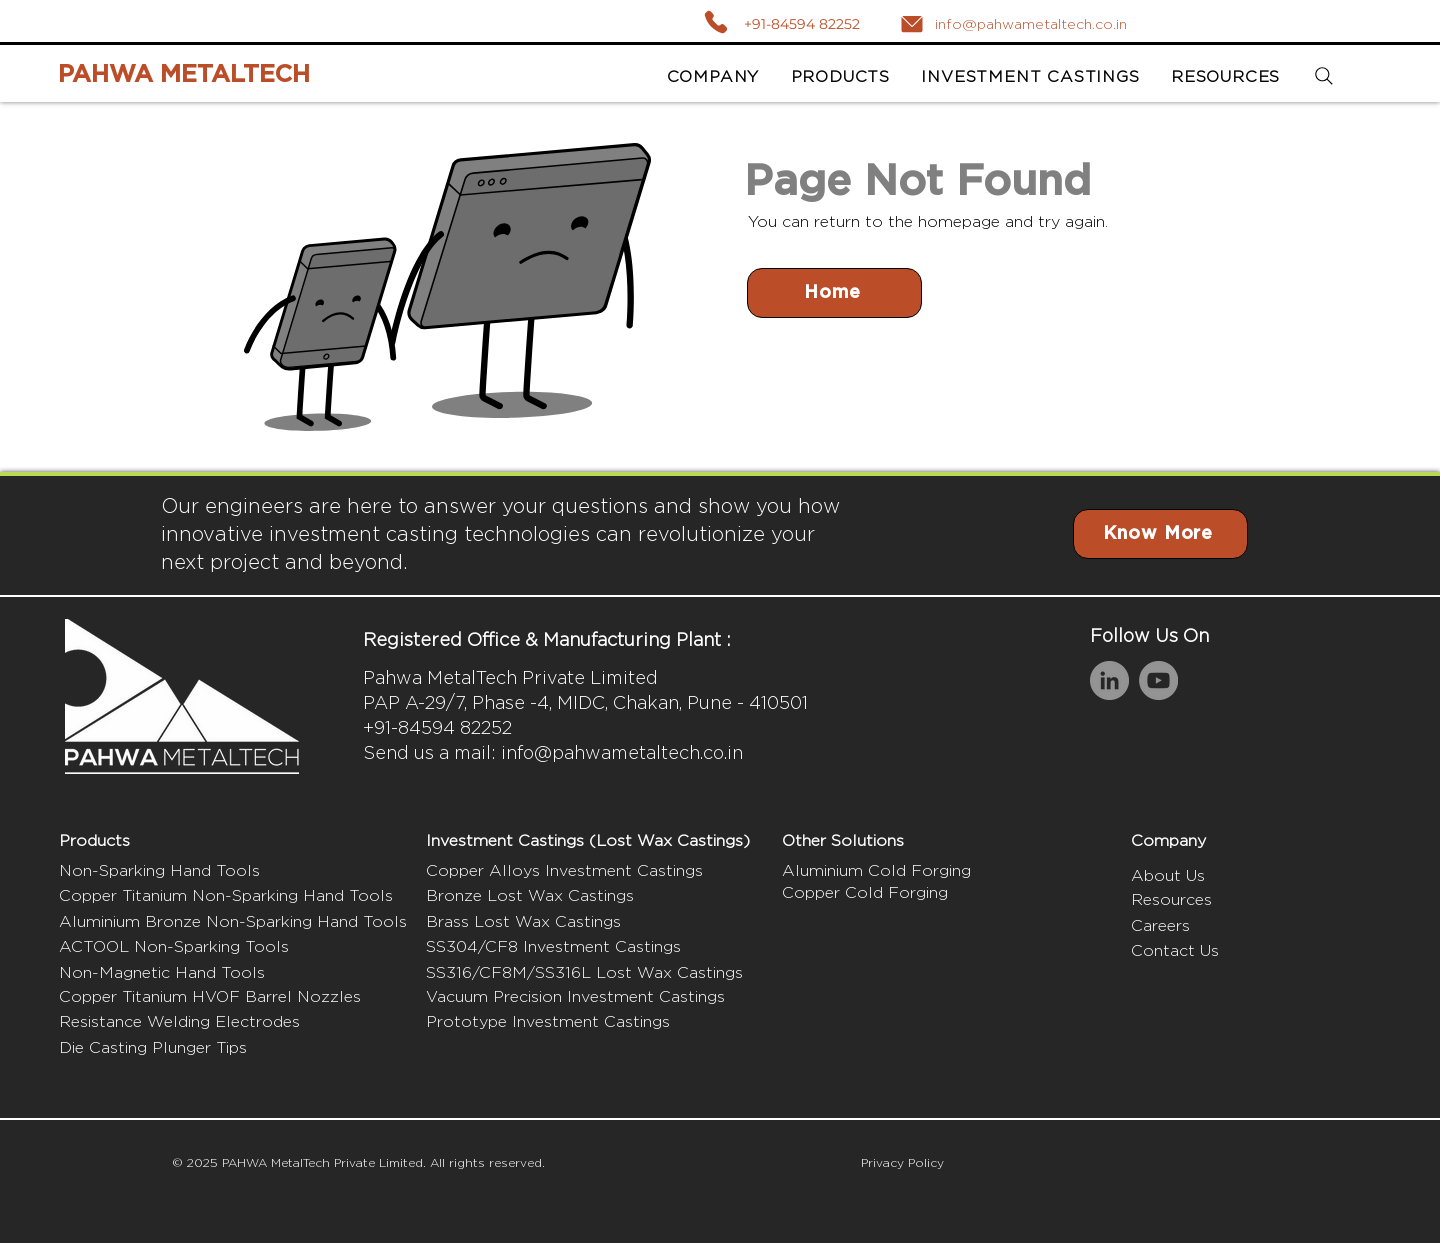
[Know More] (1160, 534)
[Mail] (912, 24)
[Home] (834, 293)
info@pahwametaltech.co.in (622, 752)
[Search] (1323, 76)
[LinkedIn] (1109, 680)
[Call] (715, 21)
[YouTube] (1158, 680)
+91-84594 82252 (802, 24)
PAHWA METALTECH (184, 75)
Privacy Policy (902, 1162)
